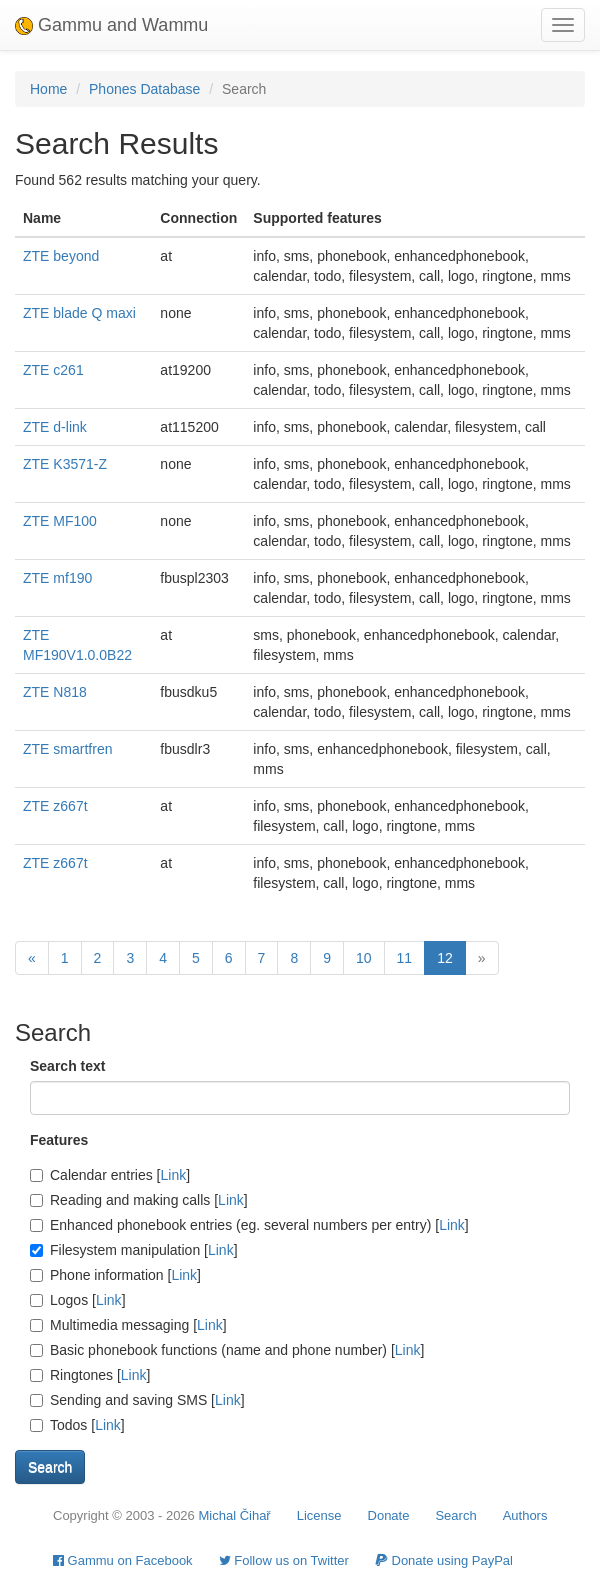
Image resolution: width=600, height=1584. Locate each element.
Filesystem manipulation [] (134, 1250)
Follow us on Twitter (284, 1560)
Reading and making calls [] (139, 1200)
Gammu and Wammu (111, 25)
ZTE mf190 (57, 578)
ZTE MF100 (60, 521)
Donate (389, 1515)
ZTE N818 (55, 692)
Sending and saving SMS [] (137, 1400)
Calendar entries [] (110, 1175)
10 (364, 958)
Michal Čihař (234, 1515)
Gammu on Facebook (123, 1560)
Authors (525, 1515)
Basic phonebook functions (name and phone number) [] (227, 1350)
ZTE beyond (61, 256)
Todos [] (77, 1425)
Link (174, 1175)
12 (445, 958)
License (319, 1515)
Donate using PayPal (444, 1560)
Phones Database (144, 89)
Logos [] (78, 1300)
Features (59, 1140)
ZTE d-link (55, 427)
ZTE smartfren (67, 749)
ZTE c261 (53, 370)
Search (455, 1515)
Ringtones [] (90, 1375)
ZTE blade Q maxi (79, 313)
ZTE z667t (55, 806)
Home (48, 89)
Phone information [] (115, 1275)
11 (405, 958)
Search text (67, 1066)
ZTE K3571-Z (65, 464)
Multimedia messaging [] (128, 1325)
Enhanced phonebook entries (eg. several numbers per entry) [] (249, 1225)
